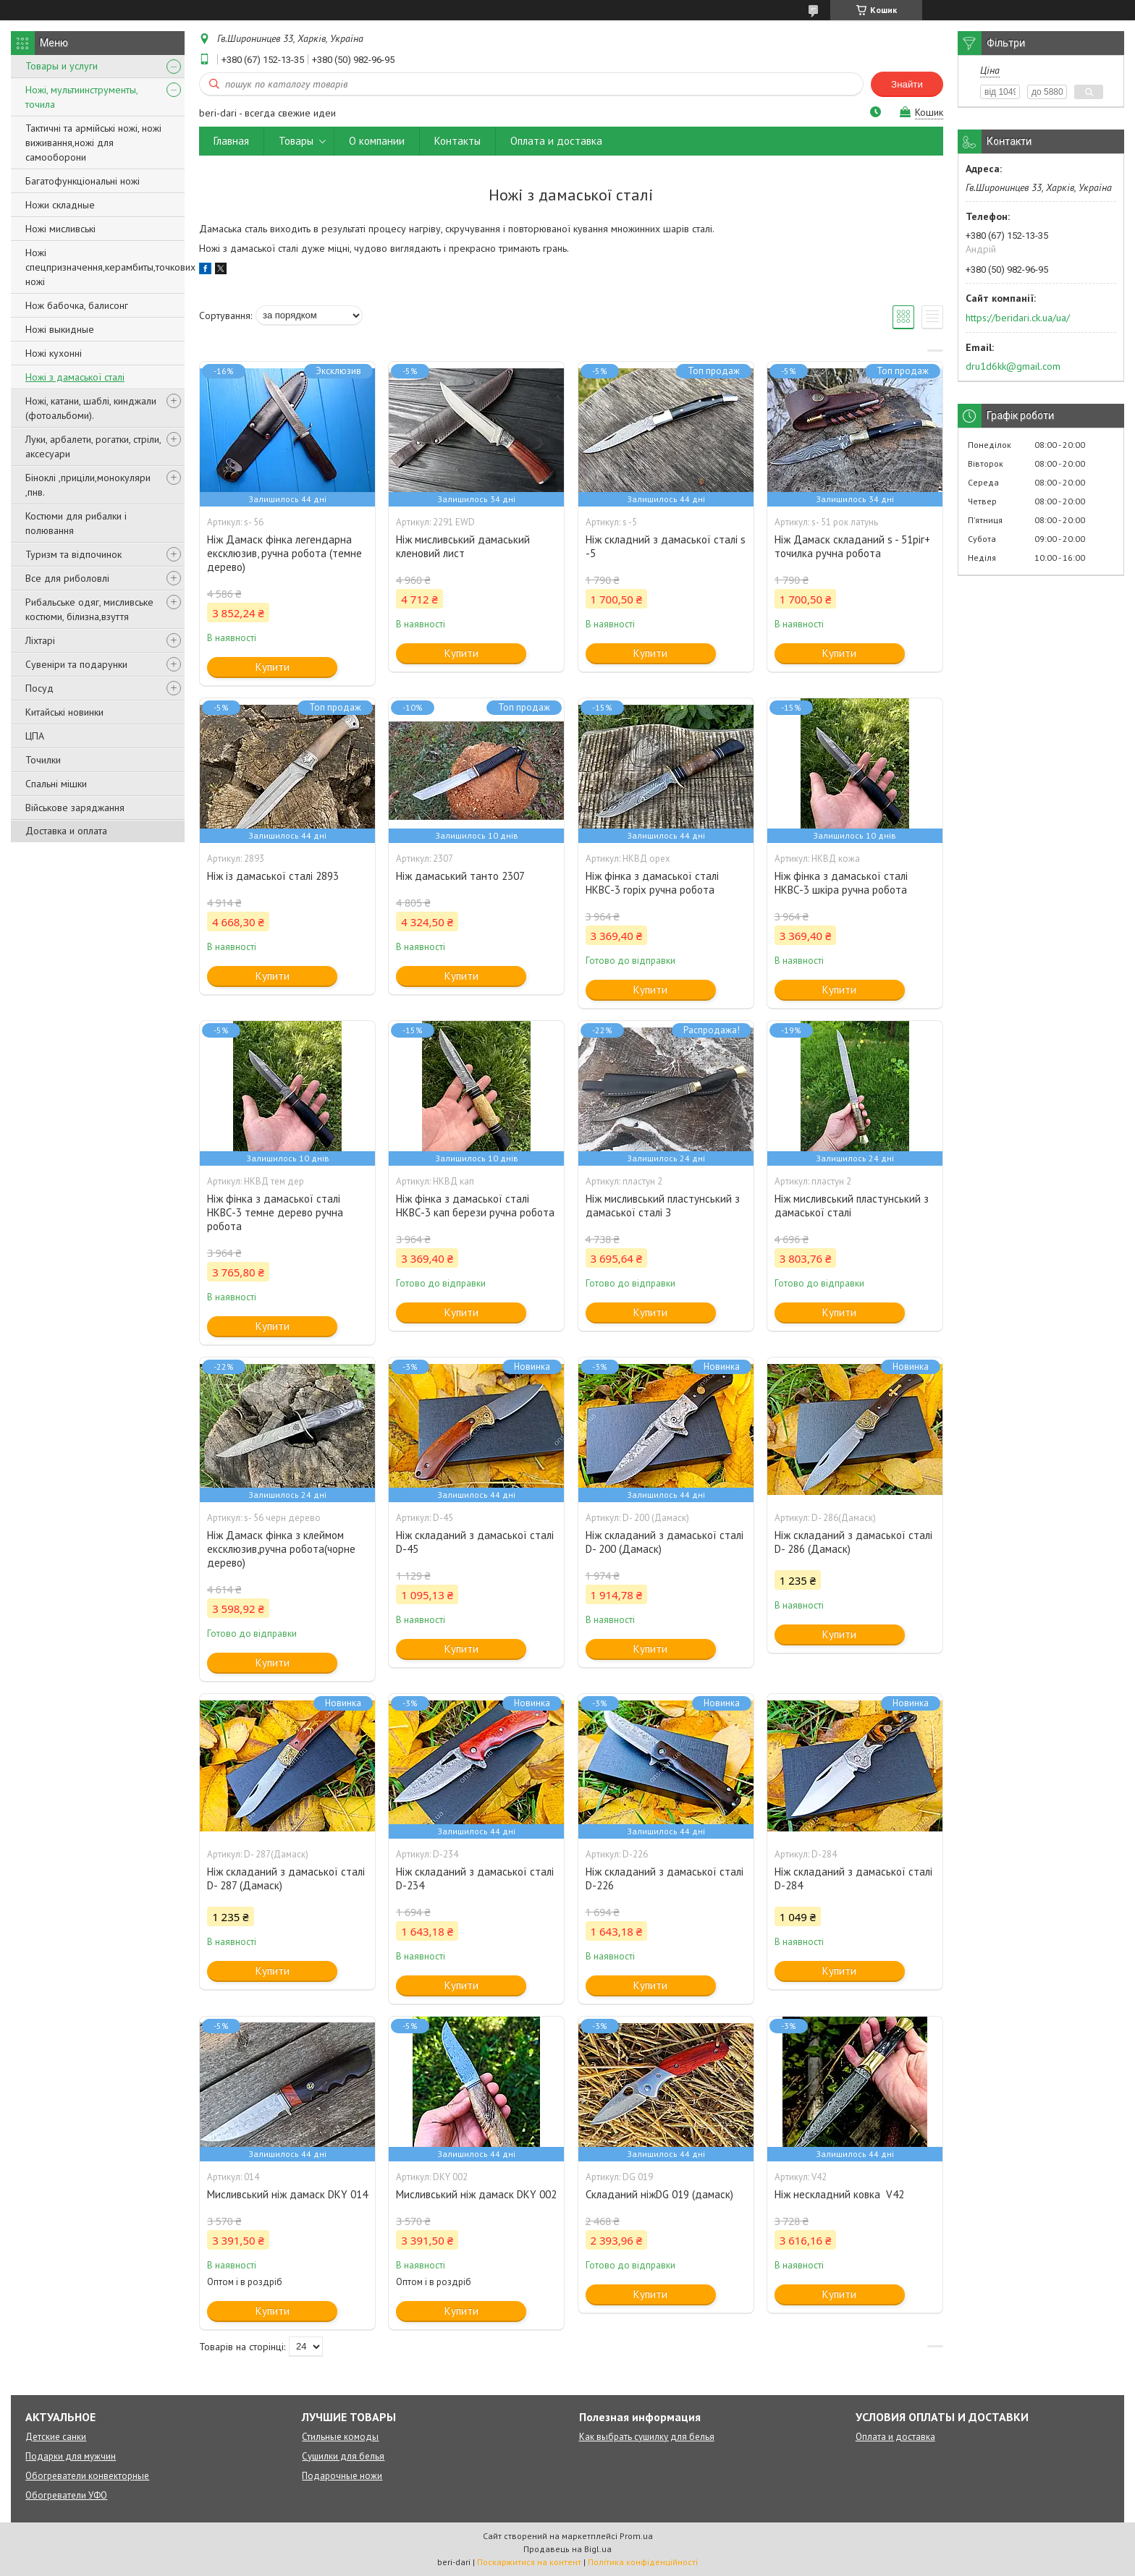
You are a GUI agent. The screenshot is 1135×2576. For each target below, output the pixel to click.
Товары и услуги (61, 65)
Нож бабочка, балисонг (76, 305)
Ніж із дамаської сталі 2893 (273, 876)
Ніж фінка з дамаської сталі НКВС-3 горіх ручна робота (652, 883)
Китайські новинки (64, 712)
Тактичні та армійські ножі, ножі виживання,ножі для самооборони (93, 143)
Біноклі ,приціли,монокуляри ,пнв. (88, 485)
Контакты (457, 140)
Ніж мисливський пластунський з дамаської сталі (852, 1205)
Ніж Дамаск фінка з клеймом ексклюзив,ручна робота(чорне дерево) (281, 1548)
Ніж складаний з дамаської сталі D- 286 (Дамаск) (853, 1542)
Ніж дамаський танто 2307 (460, 876)
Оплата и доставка (556, 140)
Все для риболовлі (67, 578)
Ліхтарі (40, 640)
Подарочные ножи (342, 2476)
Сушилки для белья (343, 2456)
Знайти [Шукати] (907, 84)
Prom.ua (636, 2535)
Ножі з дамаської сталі (75, 377)
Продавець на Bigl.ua (567, 2548)
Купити (273, 667)
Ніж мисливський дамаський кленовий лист (463, 546)
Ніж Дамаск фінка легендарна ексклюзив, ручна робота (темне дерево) (284, 553)
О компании (377, 140)
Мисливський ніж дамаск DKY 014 (287, 2194)
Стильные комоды (340, 2437)
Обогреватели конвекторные (87, 2476)
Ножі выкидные (59, 329)
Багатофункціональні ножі (82, 180)
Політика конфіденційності (643, 2561)
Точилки (43, 759)
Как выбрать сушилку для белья (646, 2437)
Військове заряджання (75, 807)
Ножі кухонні (53, 353)
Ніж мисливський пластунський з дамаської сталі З (663, 1205)
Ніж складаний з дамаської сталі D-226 (664, 1878)
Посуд (39, 688)
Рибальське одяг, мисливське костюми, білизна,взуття (89, 609)
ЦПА (34, 735)
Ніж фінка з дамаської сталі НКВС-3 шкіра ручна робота (841, 883)
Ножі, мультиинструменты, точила (81, 97)
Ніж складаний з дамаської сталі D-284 (853, 1878)
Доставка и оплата (66, 830)
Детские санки (55, 2437)
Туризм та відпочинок (73, 554)
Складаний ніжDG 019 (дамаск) (659, 2194)
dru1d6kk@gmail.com (1013, 366)
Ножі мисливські (60, 228)
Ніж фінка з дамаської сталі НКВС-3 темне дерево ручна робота (275, 1212)
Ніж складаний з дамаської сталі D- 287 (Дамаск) (286, 1878)
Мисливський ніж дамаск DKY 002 (476, 2194)
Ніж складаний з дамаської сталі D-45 (475, 1542)
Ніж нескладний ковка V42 (839, 2194)
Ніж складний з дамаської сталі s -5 (666, 546)
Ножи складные (60, 204)
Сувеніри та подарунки (76, 664)
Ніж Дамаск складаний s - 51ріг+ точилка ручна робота (852, 546)
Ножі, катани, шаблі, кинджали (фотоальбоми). (90, 408)
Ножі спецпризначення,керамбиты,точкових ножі (110, 267)
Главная (231, 140)
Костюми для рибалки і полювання (76, 523)
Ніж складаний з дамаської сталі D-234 (475, 1878)
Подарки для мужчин (70, 2456)
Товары (296, 140)
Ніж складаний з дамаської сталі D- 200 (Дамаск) (664, 1542)
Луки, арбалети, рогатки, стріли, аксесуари (93, 446)
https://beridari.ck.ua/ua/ (1018, 317)
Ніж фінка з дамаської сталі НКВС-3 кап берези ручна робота (475, 1205)
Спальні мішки (56, 783)
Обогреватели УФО (66, 2495)
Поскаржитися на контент (529, 2561)
